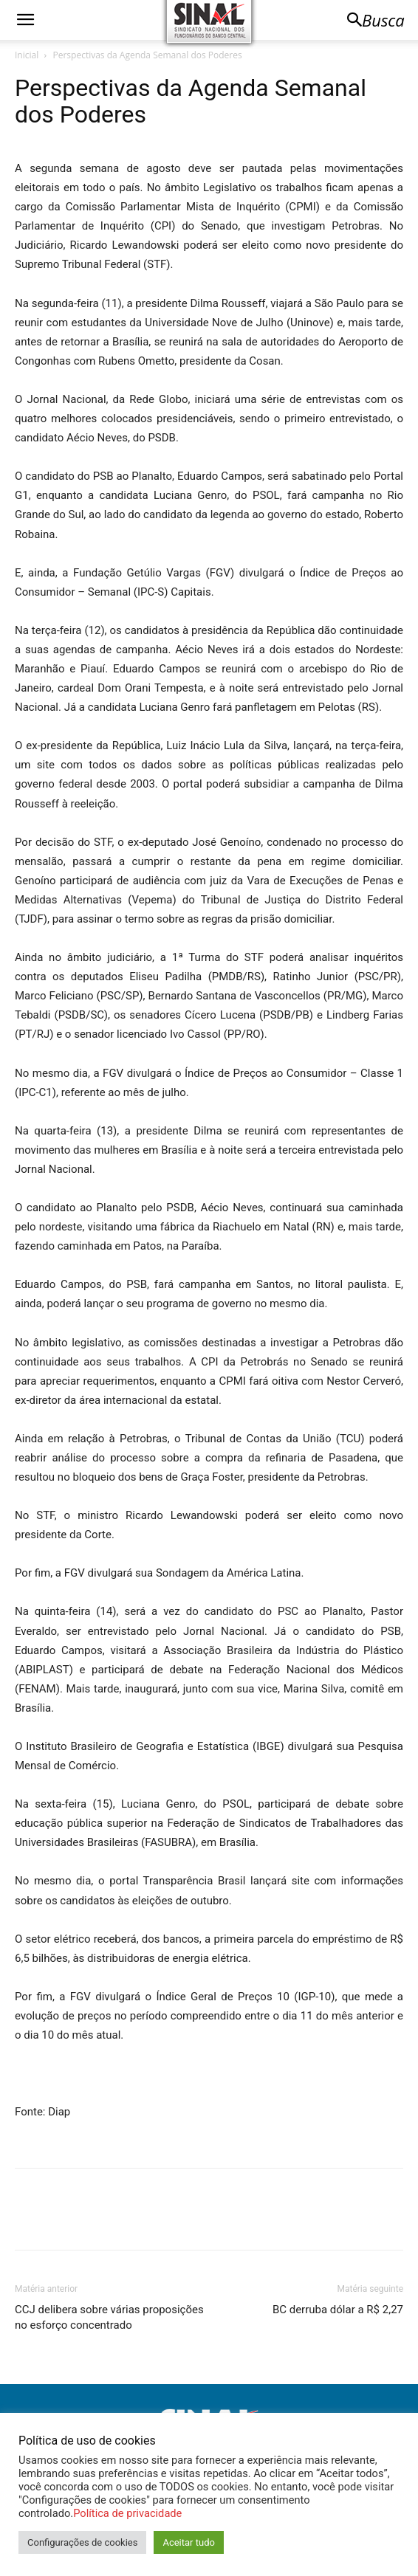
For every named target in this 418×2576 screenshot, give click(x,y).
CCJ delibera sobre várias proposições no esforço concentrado (109, 2317)
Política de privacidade (127, 2513)
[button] (25, 20)
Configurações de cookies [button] (82, 2542)
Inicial (26, 55)
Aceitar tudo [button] (188, 2542)
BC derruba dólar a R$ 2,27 (338, 2309)
